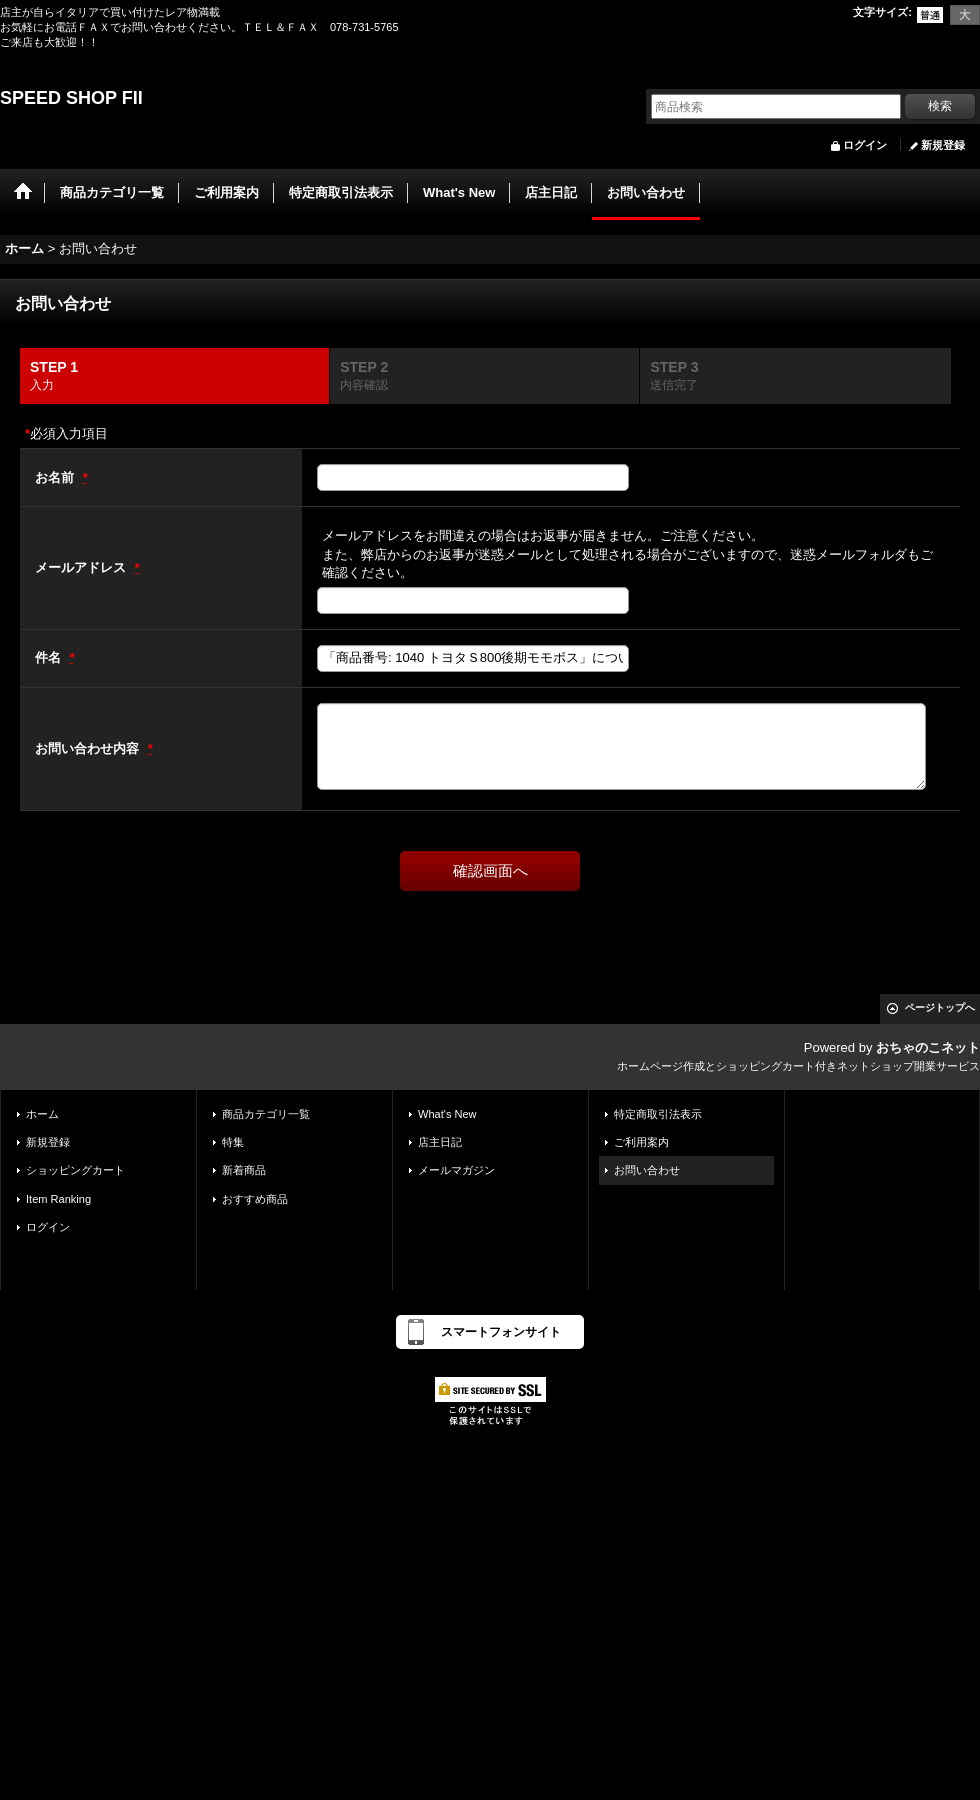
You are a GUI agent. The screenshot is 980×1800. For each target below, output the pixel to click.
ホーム (42, 1114)
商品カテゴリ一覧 (266, 1114)
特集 (233, 1142)
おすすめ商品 (255, 1199)
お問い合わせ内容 (89, 748)
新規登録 (943, 145)
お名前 (56, 477)
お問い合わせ (647, 1170)
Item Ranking (58, 1199)
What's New (447, 1114)
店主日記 (440, 1142)
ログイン (865, 145)
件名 (50, 657)
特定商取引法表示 (658, 1114)
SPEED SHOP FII (71, 98)
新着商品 (244, 1170)
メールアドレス (82, 567)
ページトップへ (940, 1007)
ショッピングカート (75, 1170)
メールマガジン (456, 1170)
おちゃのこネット (928, 1047)
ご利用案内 (641, 1142)
